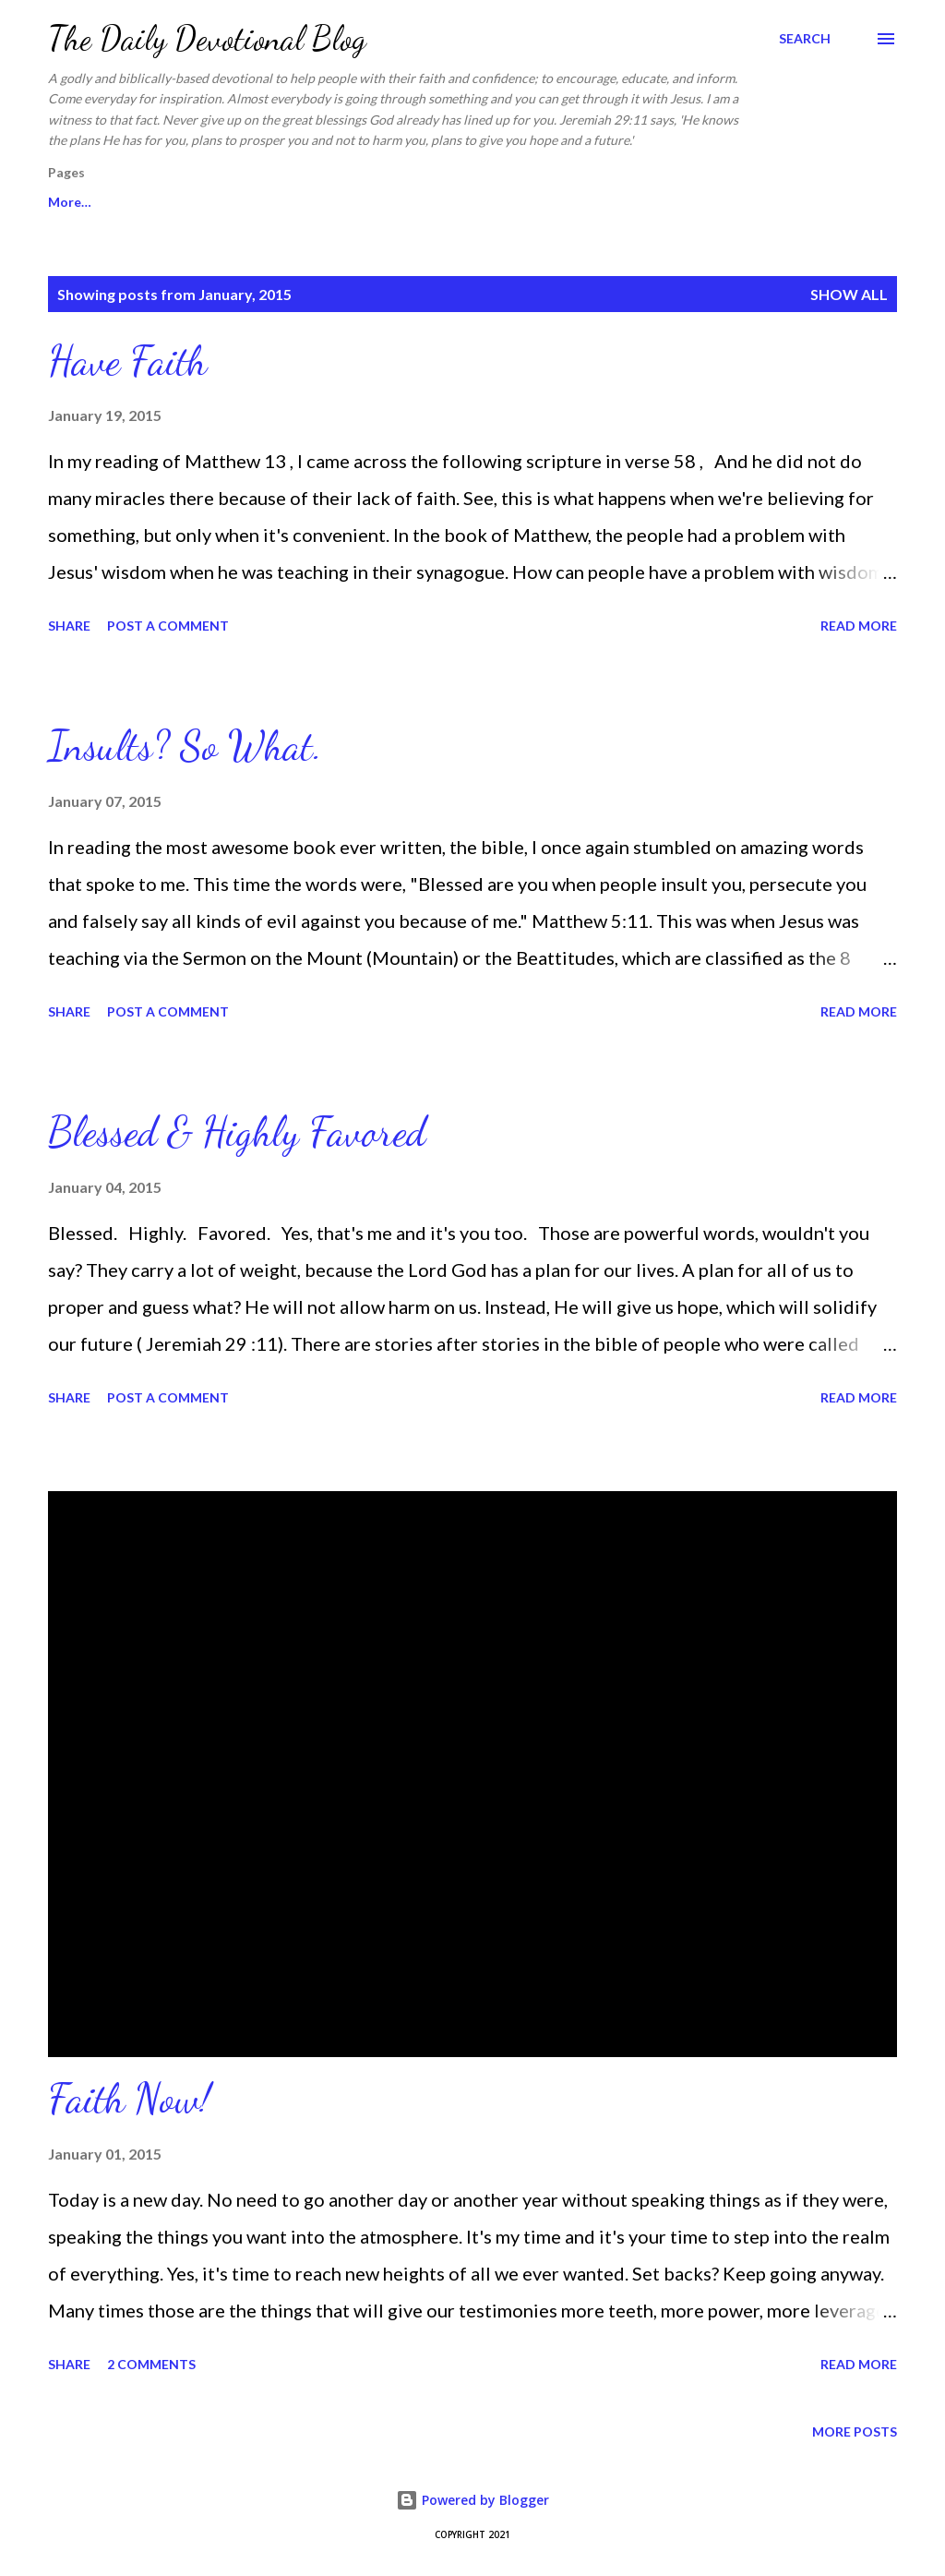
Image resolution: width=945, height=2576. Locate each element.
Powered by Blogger (472, 2500)
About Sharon (395, 202)
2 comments (151, 2364)
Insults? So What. (185, 746)
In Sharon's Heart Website (219, 202)
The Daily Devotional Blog (207, 38)
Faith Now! (129, 2099)
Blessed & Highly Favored (236, 1132)
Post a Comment (168, 625)
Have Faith (127, 361)
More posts (854, 2431)
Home (66, 202)
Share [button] (69, 625)
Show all (849, 294)
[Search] (805, 38)
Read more (858, 625)
